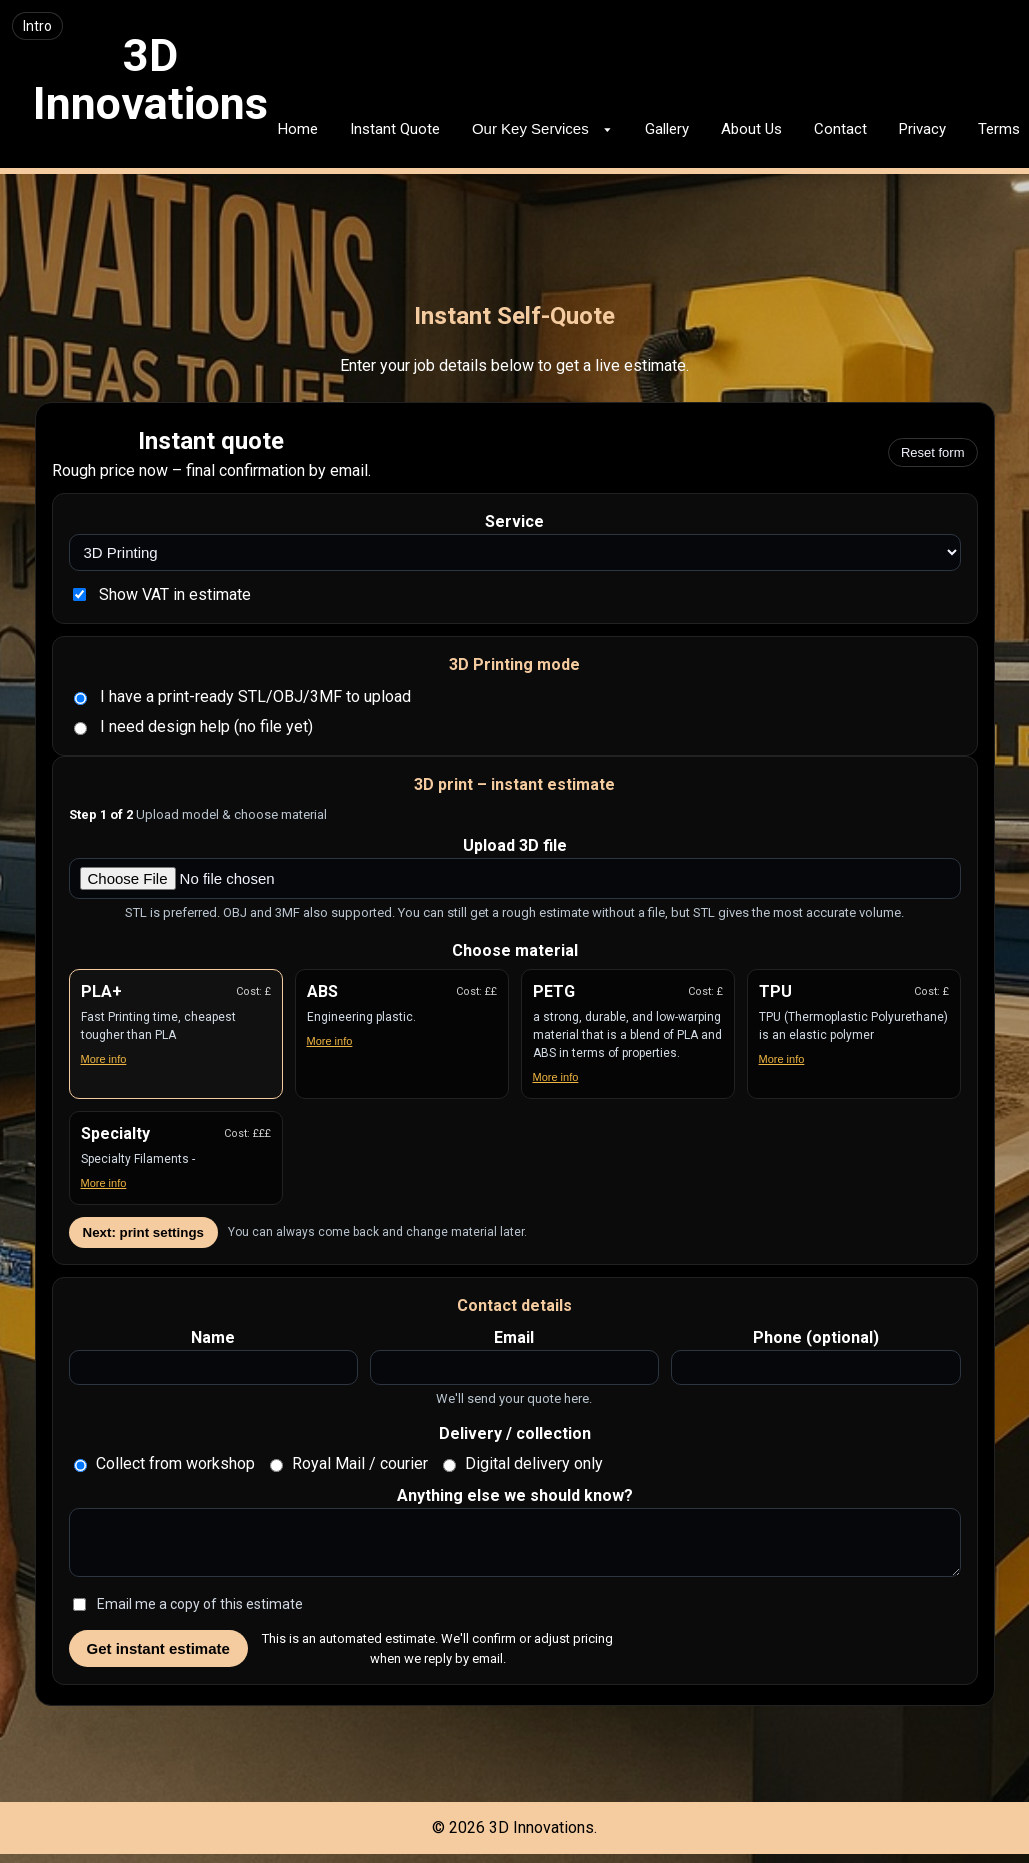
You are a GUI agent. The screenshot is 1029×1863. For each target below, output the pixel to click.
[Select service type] (515, 552)
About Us (751, 129)
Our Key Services (542, 128)
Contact (840, 129)
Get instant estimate (158, 1657)
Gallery (667, 129)
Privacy (922, 129)
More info (104, 1059)
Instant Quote (395, 129)
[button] (176, 1034)
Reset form (933, 452)
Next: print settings (143, 1232)
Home (298, 129)
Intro (37, 26)
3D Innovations (150, 79)
